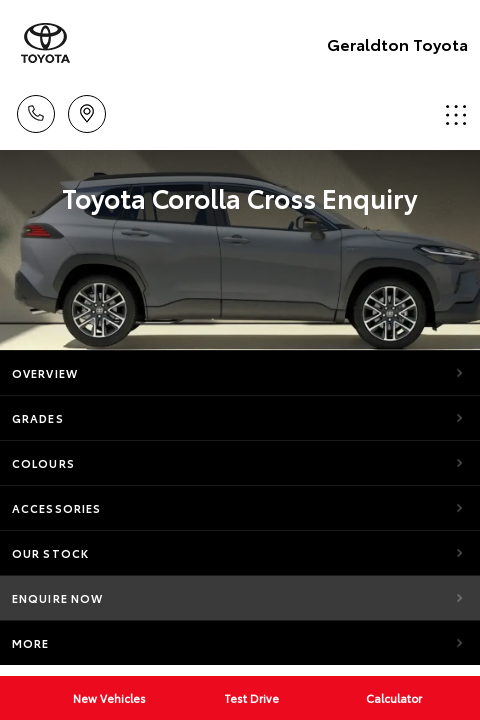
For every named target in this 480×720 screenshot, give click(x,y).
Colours (43, 463)
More (30, 643)
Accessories (56, 508)
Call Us (36, 110)
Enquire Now (57, 598)
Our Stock (50, 553)
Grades (38, 418)
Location (87, 110)
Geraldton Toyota (397, 43)
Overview (45, 373)
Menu (456, 114)
